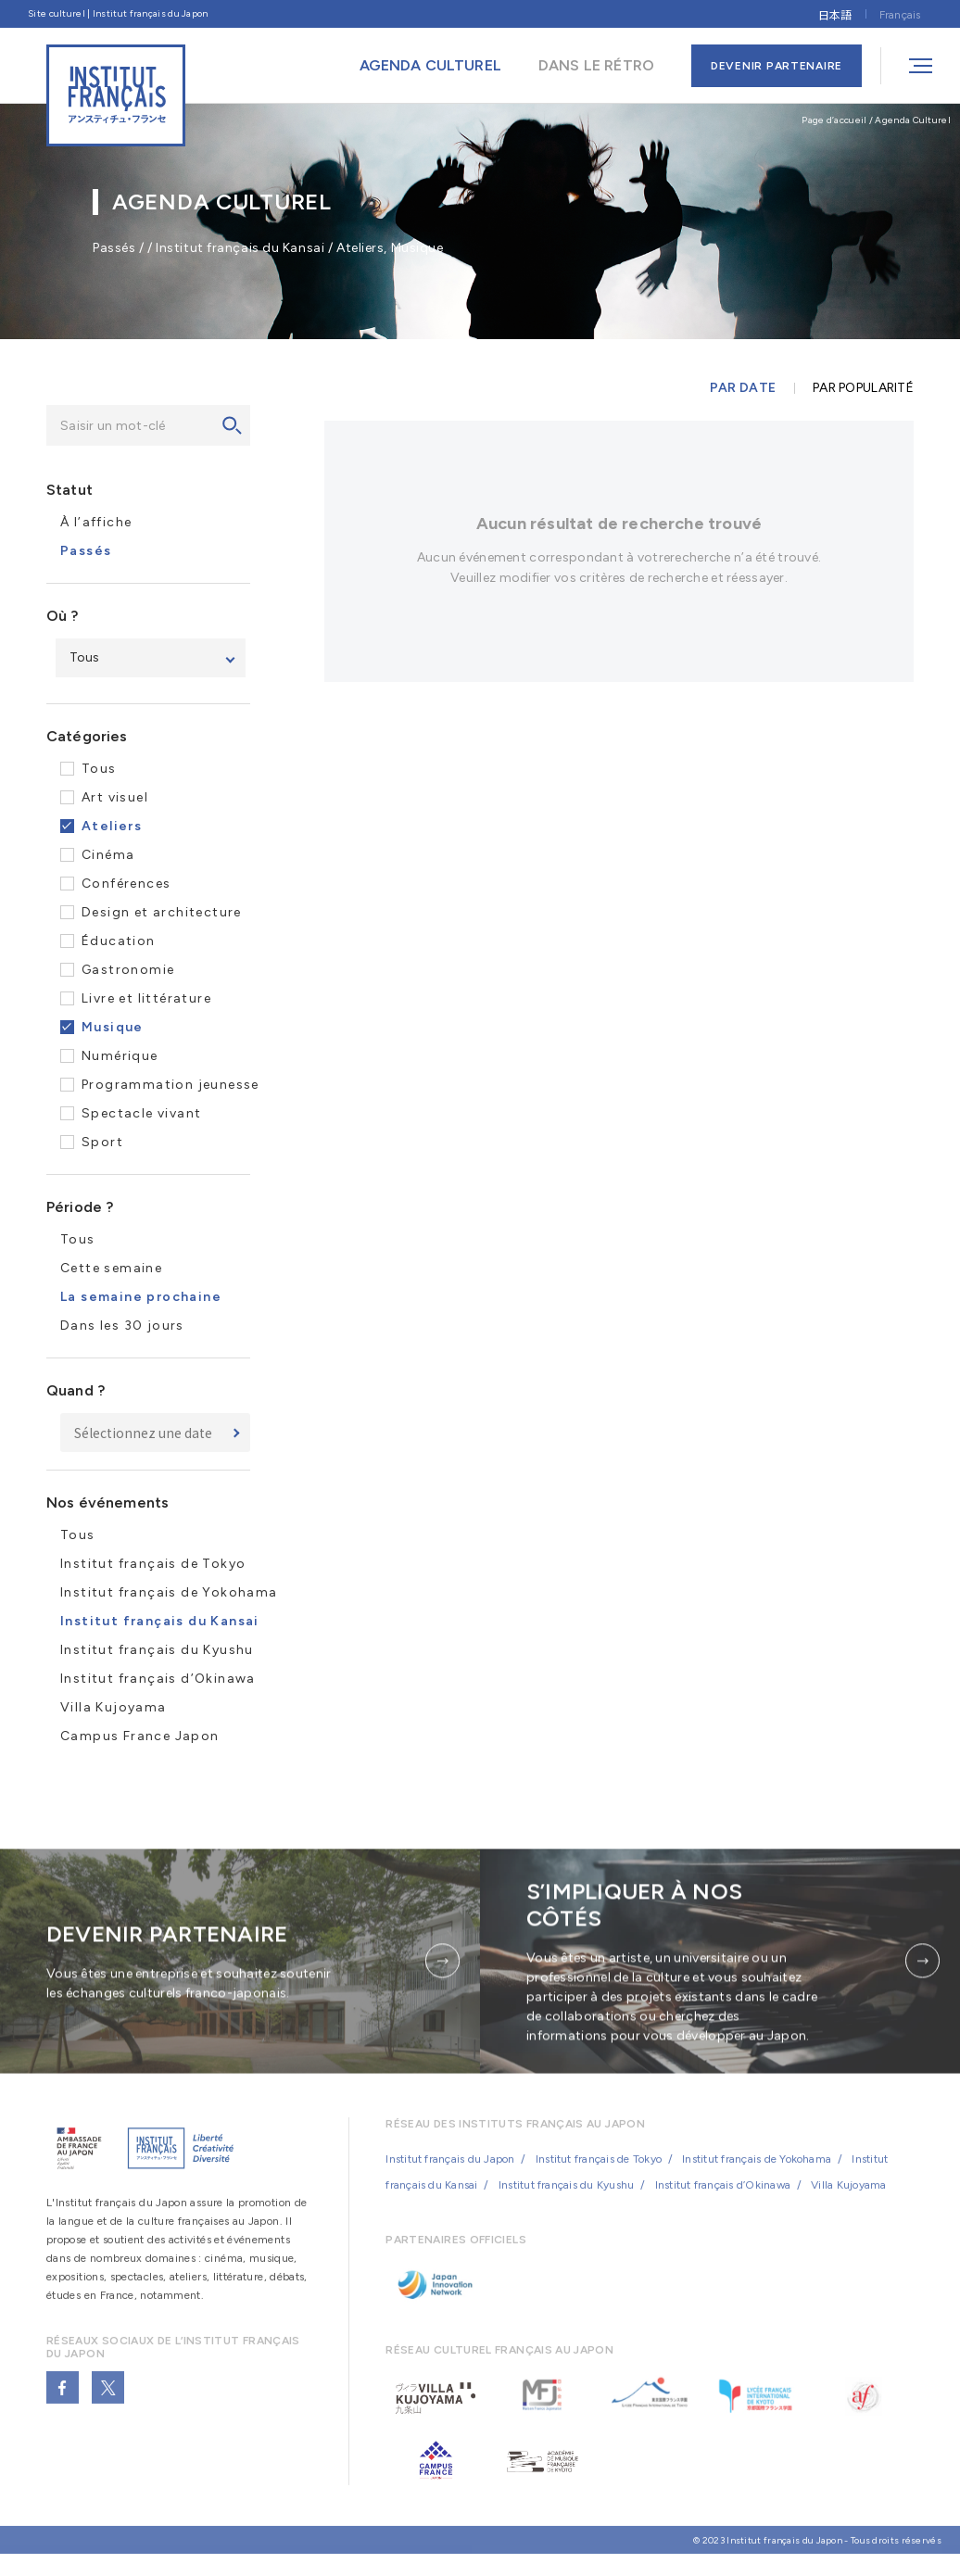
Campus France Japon (140, 1737)
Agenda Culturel (913, 120)
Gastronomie (128, 971)
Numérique (120, 1057)
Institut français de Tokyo (153, 1564)
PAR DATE (743, 389)
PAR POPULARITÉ (863, 389)
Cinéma (108, 856)
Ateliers (112, 827)
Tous (99, 769)
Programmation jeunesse (170, 1085)
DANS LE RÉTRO (596, 65)
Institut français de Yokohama (169, 1593)
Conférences (126, 884)
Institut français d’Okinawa (158, 1679)
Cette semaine (111, 1269)
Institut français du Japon (449, 2176)
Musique (113, 1028)
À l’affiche (96, 523)
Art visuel (115, 798)
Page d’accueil (834, 120)
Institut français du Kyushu (157, 1651)
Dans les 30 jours (122, 1326)
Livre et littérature (146, 999)
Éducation (119, 942)
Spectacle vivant (141, 1114)
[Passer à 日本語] (835, 13)
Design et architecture (162, 913)
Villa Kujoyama (113, 1708)
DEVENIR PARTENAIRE (776, 65)
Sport (102, 1143)
